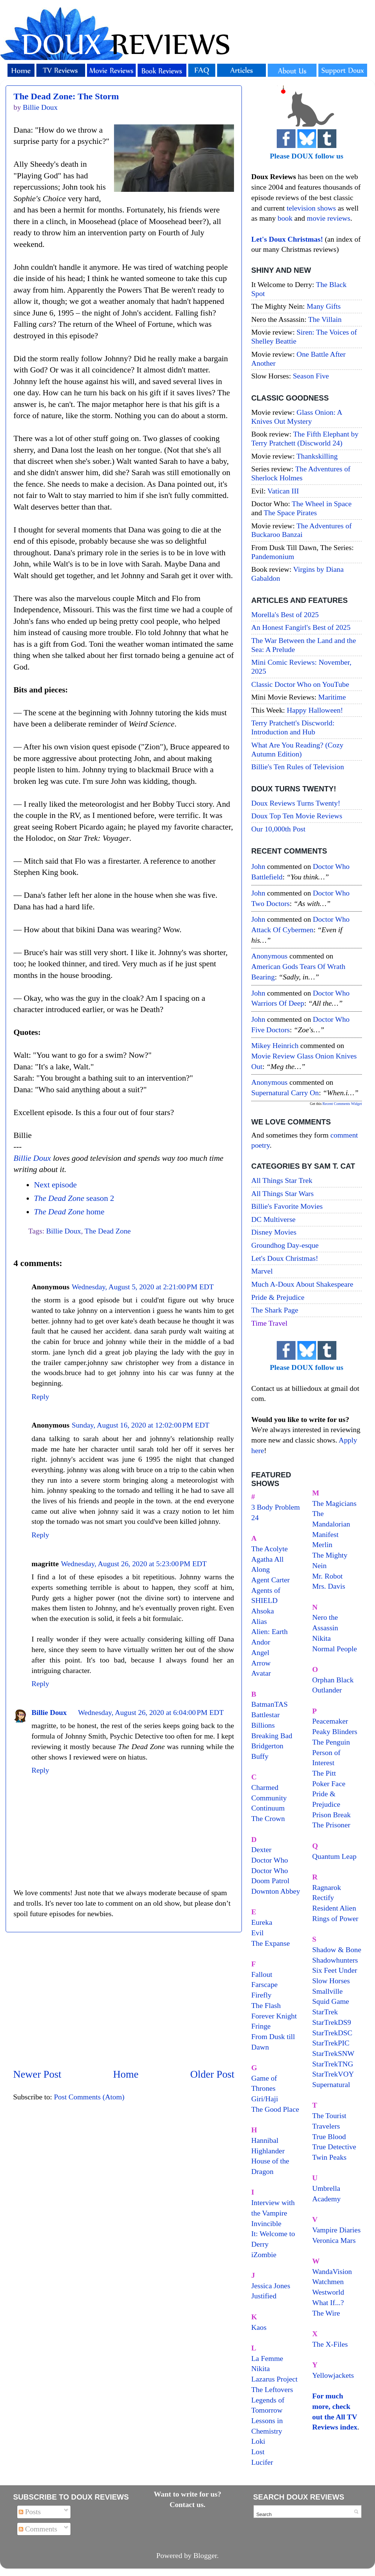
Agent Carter (270, 1580)
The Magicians (334, 1503)
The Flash (266, 2005)
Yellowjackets (333, 2375)
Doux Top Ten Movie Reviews (296, 816)
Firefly (261, 1995)
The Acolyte (269, 1548)
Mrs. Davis (328, 1586)
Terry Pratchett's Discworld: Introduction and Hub (292, 727)
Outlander (327, 1690)
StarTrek (325, 2012)
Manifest (325, 1534)
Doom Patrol (270, 1880)
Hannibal (265, 2140)
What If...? (328, 2302)
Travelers (326, 2126)
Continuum (268, 1808)
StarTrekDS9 (331, 2022)
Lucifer (262, 2462)
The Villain (325, 319)
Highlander (268, 2151)
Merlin (322, 1544)
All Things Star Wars (282, 1193)
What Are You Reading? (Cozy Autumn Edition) (297, 749)
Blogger (205, 2555)
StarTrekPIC (331, 2043)
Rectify (323, 1897)
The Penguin (331, 1742)
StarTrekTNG (332, 2064)
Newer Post (37, 2074)
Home (126, 2074)
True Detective (334, 2146)
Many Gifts (324, 306)
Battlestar (265, 1714)
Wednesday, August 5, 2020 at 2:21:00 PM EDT (143, 1287)
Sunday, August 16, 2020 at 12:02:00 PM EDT (140, 1425)
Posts (30, 2511)
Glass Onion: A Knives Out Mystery (296, 416)
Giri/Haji (264, 2099)
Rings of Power (335, 1918)
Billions (263, 1725)
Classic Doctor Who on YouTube (300, 684)
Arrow (261, 1663)
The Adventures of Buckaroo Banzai (301, 530)
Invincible (266, 2223)
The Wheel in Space (321, 503)
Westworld (328, 2292)
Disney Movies (273, 1232)
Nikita (321, 1638)
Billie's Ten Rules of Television (297, 766)
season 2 (74, 1198)
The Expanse (270, 1943)
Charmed (265, 1787)
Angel (260, 1652)
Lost (257, 2451)
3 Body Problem (275, 1507)
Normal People (334, 1649)
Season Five (311, 376)
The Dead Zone (108, 1231)
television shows (311, 208)
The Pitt (324, 1773)
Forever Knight (274, 2016)
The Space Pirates (290, 512)
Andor (260, 1642)
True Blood (329, 2136)
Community (269, 1798)
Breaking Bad (271, 1735)
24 (255, 1517)
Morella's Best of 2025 (285, 614)
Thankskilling (317, 456)
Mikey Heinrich (274, 1045)
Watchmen (328, 2281)
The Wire (326, 2313)
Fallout (261, 1974)
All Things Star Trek (281, 1180)
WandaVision (332, 2271)
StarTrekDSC (332, 2033)
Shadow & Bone (337, 1949)
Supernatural (331, 2084)
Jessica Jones (270, 2285)
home (69, 1211)
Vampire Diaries (336, 2230)
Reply (40, 1396)
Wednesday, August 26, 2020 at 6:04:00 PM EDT (151, 1712)
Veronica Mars (334, 2240)
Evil (257, 1933)
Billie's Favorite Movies (286, 1206)
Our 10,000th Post (278, 829)
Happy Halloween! (315, 710)
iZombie (263, 2254)
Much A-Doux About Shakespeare (302, 1284)
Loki (258, 2441)
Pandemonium (272, 556)
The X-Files (330, 2344)
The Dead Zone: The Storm (66, 96)
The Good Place (275, 2109)
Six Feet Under (334, 1970)
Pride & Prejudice (277, 1297)
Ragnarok (326, 1887)
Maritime (332, 697)
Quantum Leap (334, 1856)
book (285, 218)
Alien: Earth (269, 1631)
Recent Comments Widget (342, 1104)
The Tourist (329, 2115)
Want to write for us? (187, 2494)
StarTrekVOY (333, 2074)
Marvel (262, 1271)
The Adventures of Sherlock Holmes (300, 473)
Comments (38, 2529)
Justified (263, 2296)
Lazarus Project (274, 2379)
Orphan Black (333, 1680)
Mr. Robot (327, 1576)
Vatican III (283, 491)
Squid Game (330, 2001)
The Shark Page (274, 1310)
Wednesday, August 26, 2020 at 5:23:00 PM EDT (134, 1563)
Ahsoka (262, 1611)
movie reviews (328, 218)
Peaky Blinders (334, 1731)
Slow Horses (331, 1980)
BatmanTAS (269, 1704)
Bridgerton (267, 1746)
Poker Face (328, 1783)
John (258, 866)
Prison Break (331, 1815)
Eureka (261, 1922)
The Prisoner (331, 1825)
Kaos (259, 2327)
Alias (259, 1621)
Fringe (261, 2026)
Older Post (212, 2074)
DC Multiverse (273, 1219)
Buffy (259, 1756)
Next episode (55, 1184)
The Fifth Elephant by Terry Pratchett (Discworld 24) (304, 438)
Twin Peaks (329, 2157)
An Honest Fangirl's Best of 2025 (301, 627)
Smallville (327, 1991)
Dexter (261, 1849)
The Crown (268, 1818)
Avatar (261, 1673)
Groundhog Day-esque (285, 1245)
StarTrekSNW (333, 2053)
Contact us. (188, 2504)
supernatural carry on (285, 1092)
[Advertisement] (124, 1999)
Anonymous (269, 956)
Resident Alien (334, 1908)
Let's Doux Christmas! (284, 1258)
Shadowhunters (335, 1960)
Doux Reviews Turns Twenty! (295, 803)
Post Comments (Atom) (89, 2097)
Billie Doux (32, 1158)
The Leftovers (272, 2389)
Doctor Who (269, 1860)
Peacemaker (330, 1721)
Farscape (264, 1984)
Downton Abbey (275, 1891)
